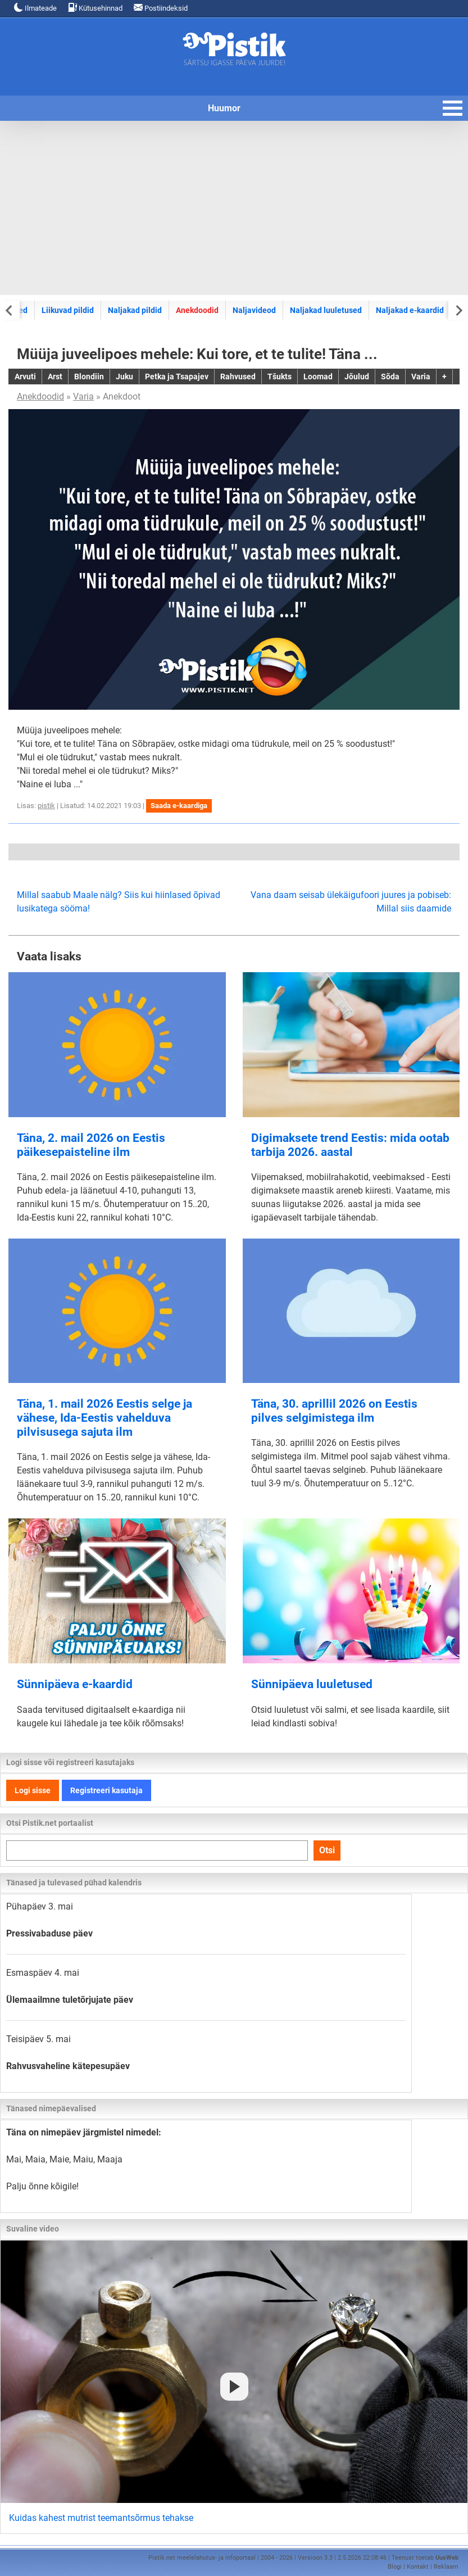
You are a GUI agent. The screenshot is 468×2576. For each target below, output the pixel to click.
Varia (83, 396)
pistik (46, 805)
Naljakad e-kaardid (410, 310)
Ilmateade (35, 7)
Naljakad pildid (135, 310)
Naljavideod (254, 310)
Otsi (327, 1850)
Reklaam (446, 2566)
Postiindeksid (161, 7)
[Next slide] (458, 310)
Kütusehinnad (95, 7)
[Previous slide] (10, 310)
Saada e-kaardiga (179, 805)
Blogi (395, 2566)
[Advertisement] (234, 208)
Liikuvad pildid (68, 310)
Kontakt (418, 2566)
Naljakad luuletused (326, 310)
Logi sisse (33, 1790)
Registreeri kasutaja (106, 1790)
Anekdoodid (197, 310)
